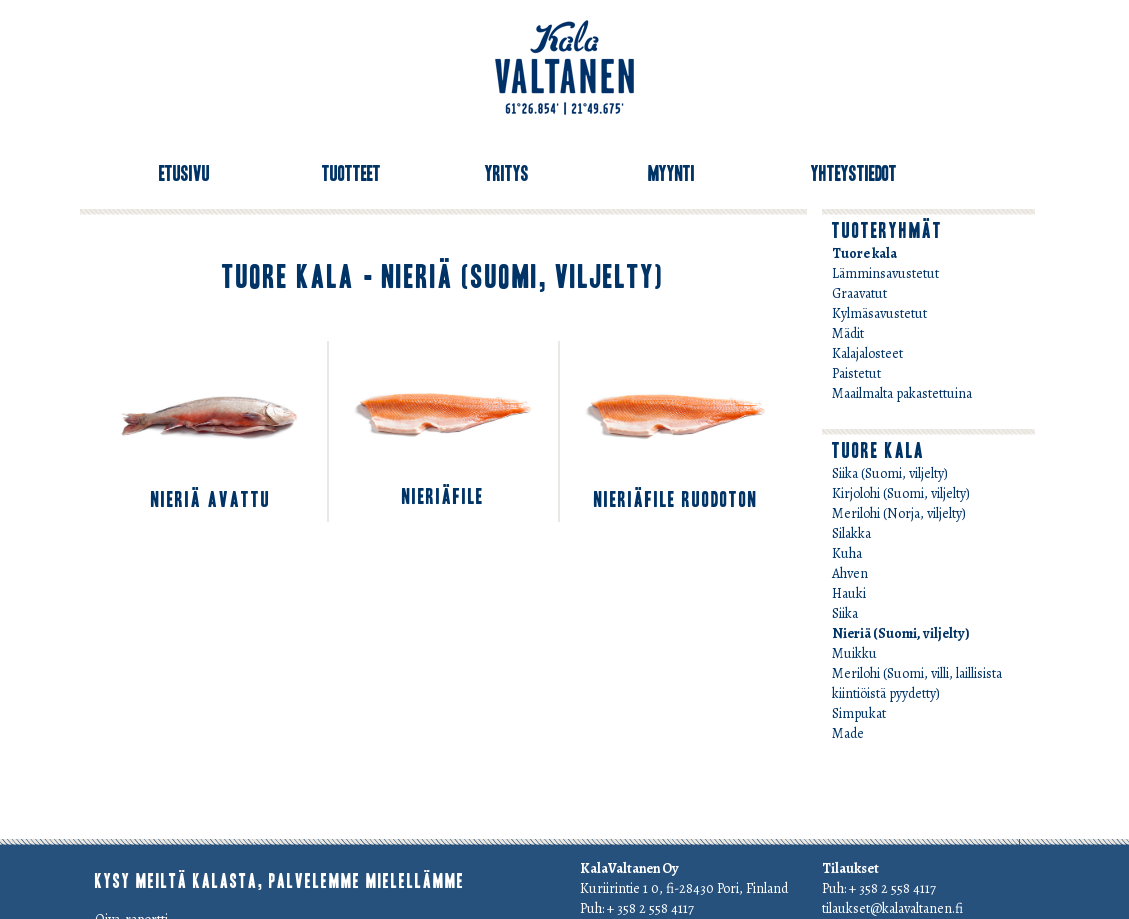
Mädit (848, 333)
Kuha (847, 553)
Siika (845, 613)
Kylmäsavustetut (879, 313)
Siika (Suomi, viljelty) (890, 473)
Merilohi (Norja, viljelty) (899, 513)
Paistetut (856, 373)
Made (848, 733)
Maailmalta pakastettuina (902, 393)
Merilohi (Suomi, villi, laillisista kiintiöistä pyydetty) (917, 683)
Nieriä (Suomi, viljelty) (901, 633)
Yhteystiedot (854, 174)
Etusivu (184, 174)
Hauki (849, 593)
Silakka (851, 533)
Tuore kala (864, 253)
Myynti (671, 174)
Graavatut (859, 293)
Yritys (507, 174)
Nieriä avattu (211, 500)
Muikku (854, 653)
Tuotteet (351, 174)
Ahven (850, 573)
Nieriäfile (443, 497)
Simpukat (859, 713)
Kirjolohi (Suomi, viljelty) (901, 493)
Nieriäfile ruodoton (676, 500)
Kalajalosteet (867, 353)
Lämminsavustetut (885, 273)
